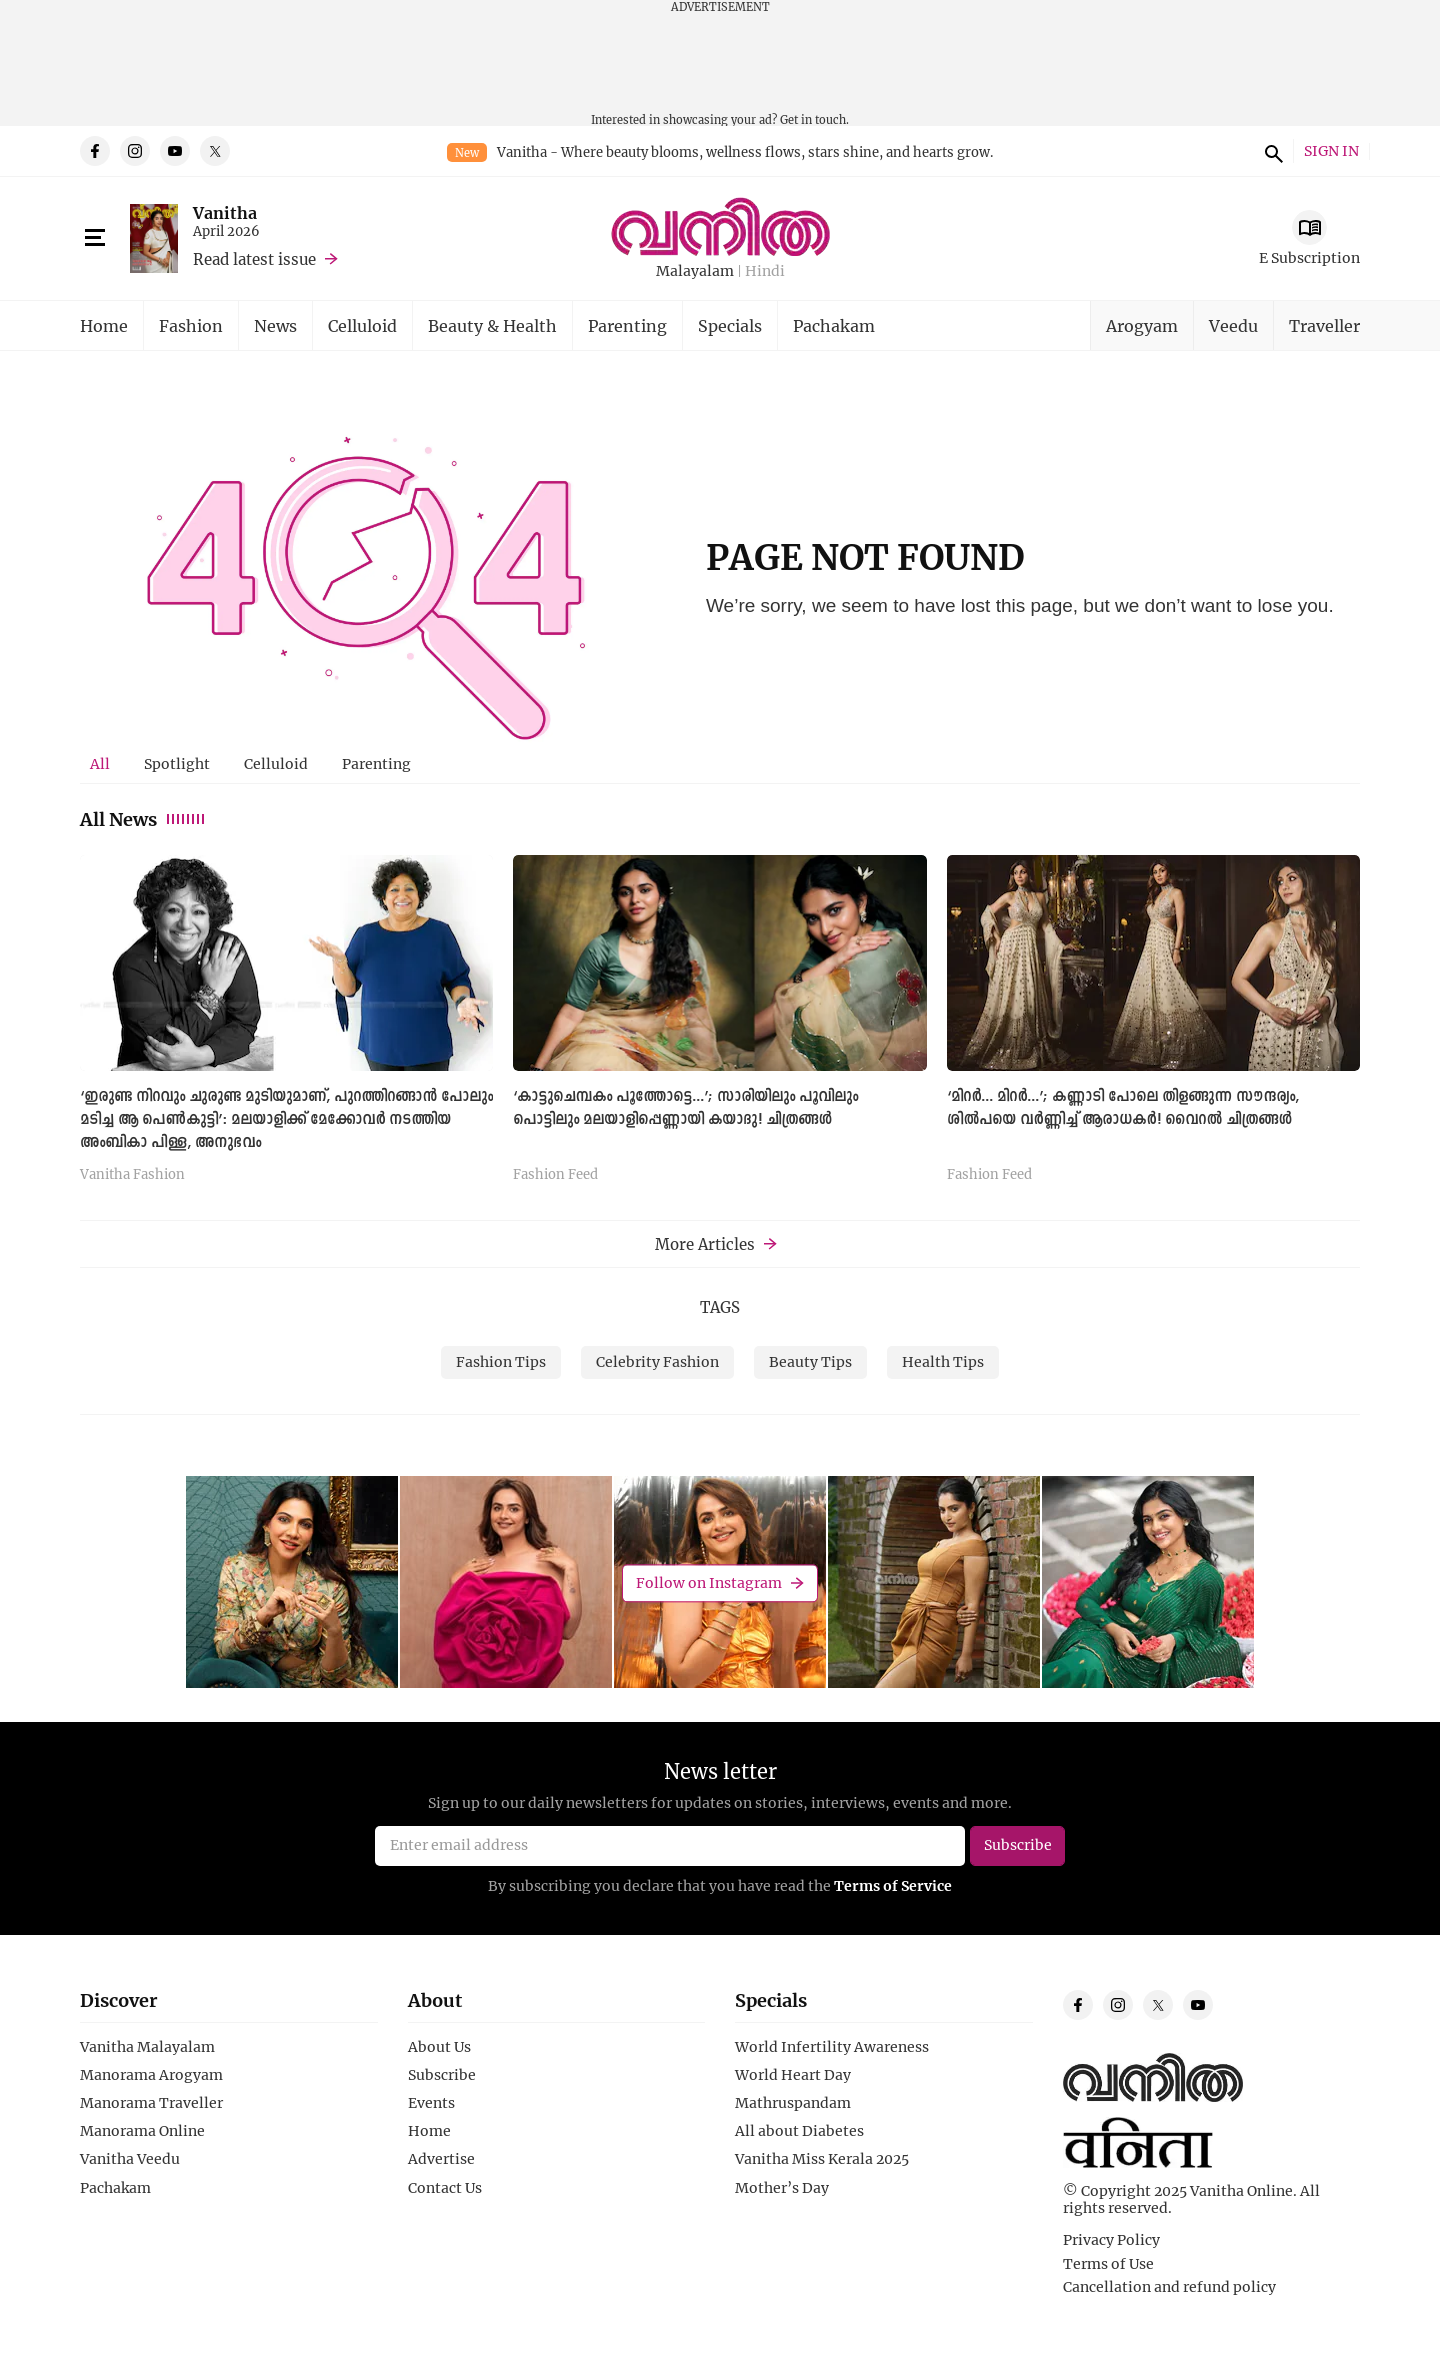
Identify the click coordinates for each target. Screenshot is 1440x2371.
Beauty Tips (810, 1361)
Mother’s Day (782, 2188)
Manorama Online (142, 2131)
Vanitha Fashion (132, 1175)
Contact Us (445, 2188)
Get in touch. (814, 119)
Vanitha (225, 212)
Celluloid (362, 325)
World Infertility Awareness (832, 2047)
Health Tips (943, 1361)
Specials (730, 325)
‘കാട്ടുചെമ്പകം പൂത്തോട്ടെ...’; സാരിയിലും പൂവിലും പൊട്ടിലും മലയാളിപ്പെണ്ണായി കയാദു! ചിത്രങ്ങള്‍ (685, 1108)
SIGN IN (1331, 151)
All (100, 763)
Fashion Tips (501, 1361)
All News (143, 819)
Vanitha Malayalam (147, 2047)
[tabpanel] (720, 1026)
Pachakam (834, 325)
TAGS (720, 1307)
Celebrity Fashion (657, 1361)
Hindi (765, 271)
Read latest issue (254, 259)
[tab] (100, 764)
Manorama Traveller (151, 2103)
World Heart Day (793, 2075)
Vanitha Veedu (130, 2159)
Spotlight (177, 763)
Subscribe (442, 2075)
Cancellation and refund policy (1169, 2287)
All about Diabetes (799, 2131)
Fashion (191, 325)
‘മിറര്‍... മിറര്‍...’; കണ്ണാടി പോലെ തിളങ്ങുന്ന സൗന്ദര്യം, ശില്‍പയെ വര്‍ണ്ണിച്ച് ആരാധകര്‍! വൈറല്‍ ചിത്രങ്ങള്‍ (1123, 1108)
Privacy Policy (1111, 2240)
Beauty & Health (492, 325)
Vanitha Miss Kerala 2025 (822, 2159)
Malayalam (695, 271)
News (275, 325)
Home (104, 325)
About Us (439, 2047)
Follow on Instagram (709, 1582)
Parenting (627, 325)
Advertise (441, 2159)
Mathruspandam (793, 2103)
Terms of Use (1108, 2264)
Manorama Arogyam (151, 2075)
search (1271, 151)
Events (431, 2103)
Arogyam (1142, 325)
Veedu (1233, 325)
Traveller (1324, 325)
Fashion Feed (555, 1175)
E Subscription (1309, 257)
